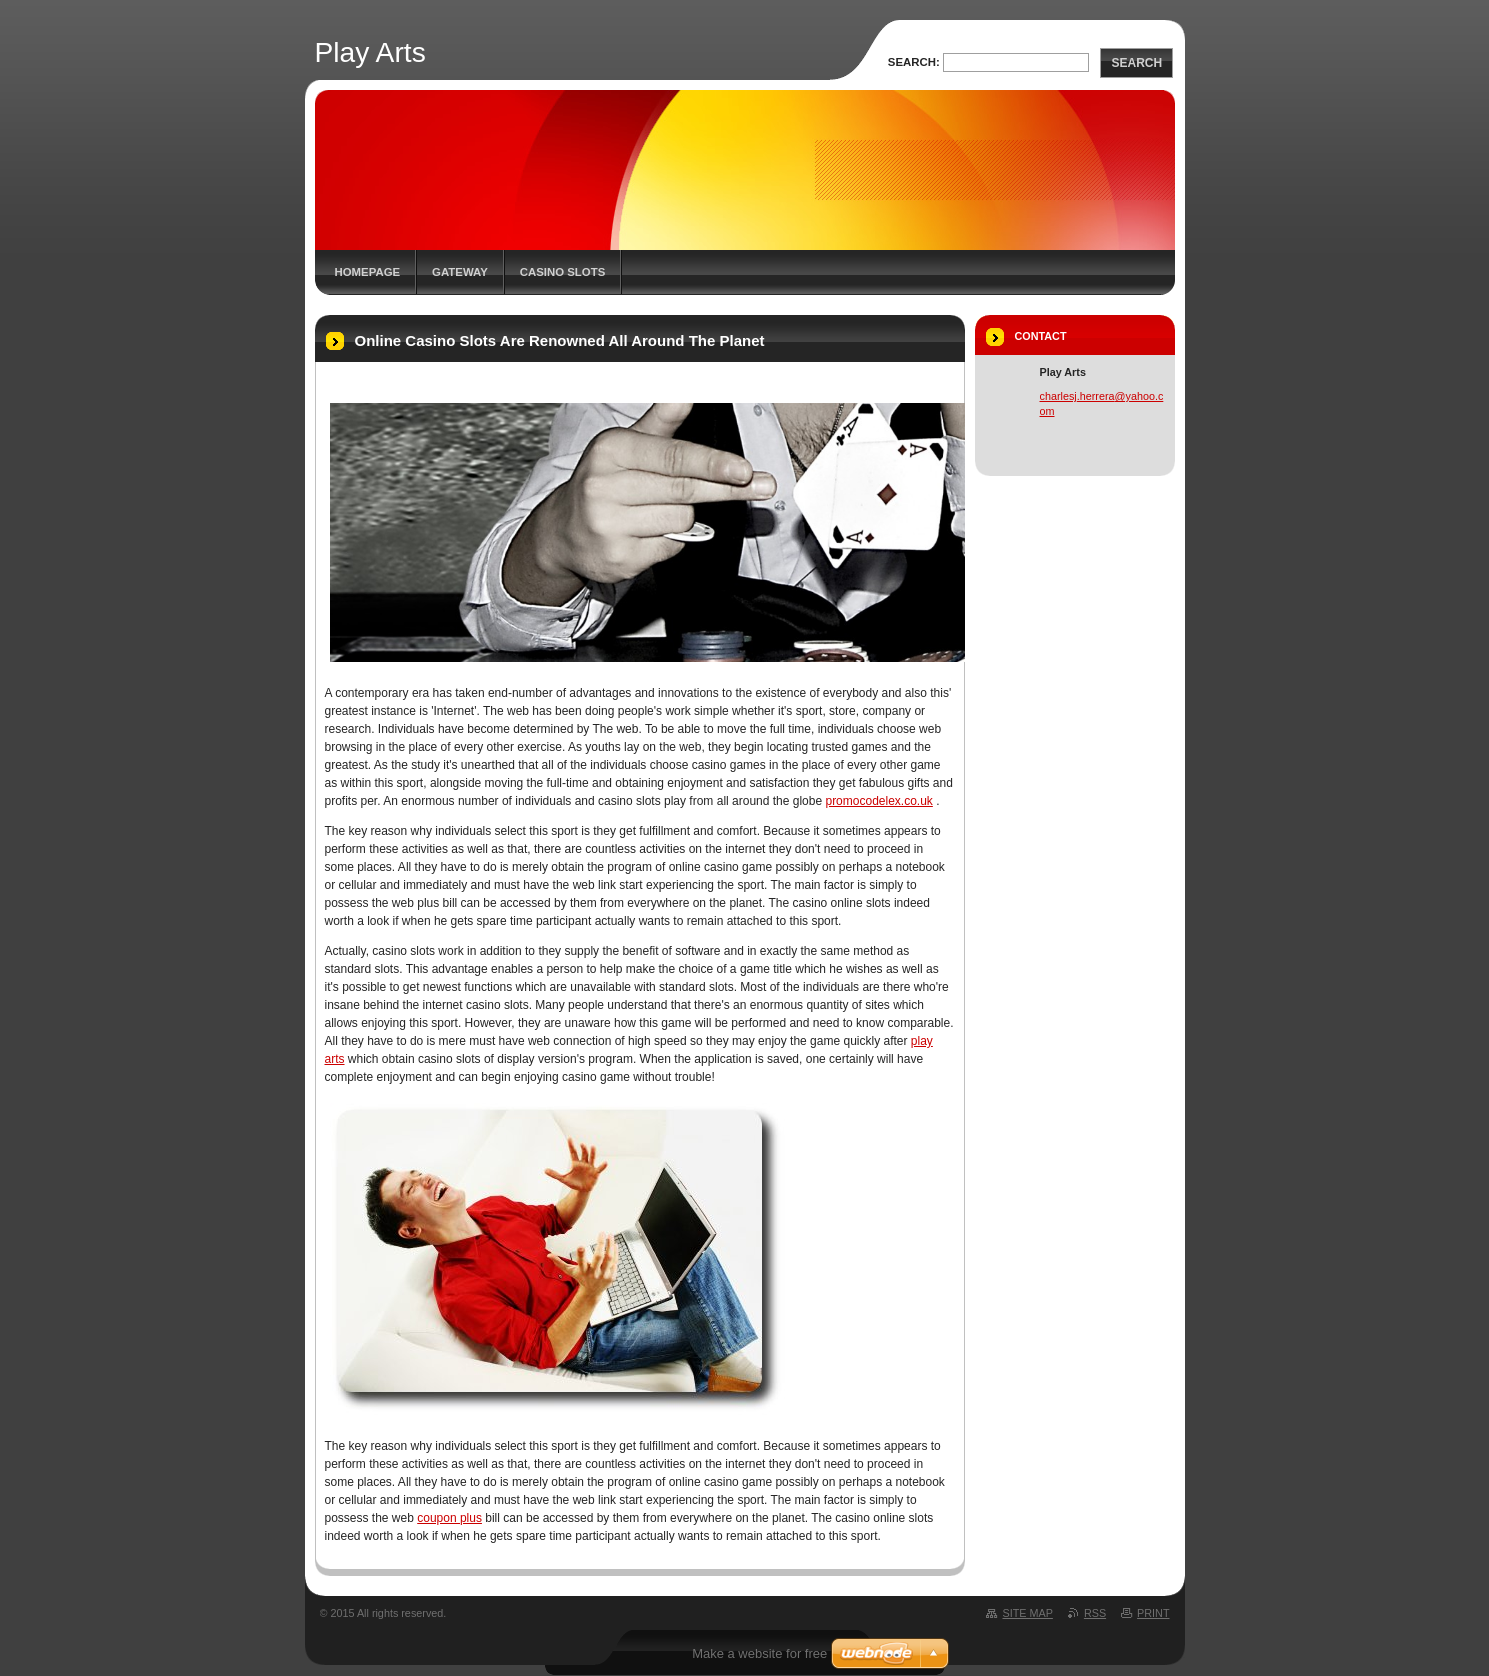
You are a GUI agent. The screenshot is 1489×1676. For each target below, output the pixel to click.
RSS (1095, 1613)
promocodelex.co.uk (878, 801)
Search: (914, 62)
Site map (1027, 1613)
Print (1153, 1613)
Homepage (368, 272)
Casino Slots (562, 272)
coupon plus (449, 1518)
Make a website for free (759, 1653)
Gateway (460, 272)
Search (1136, 63)
